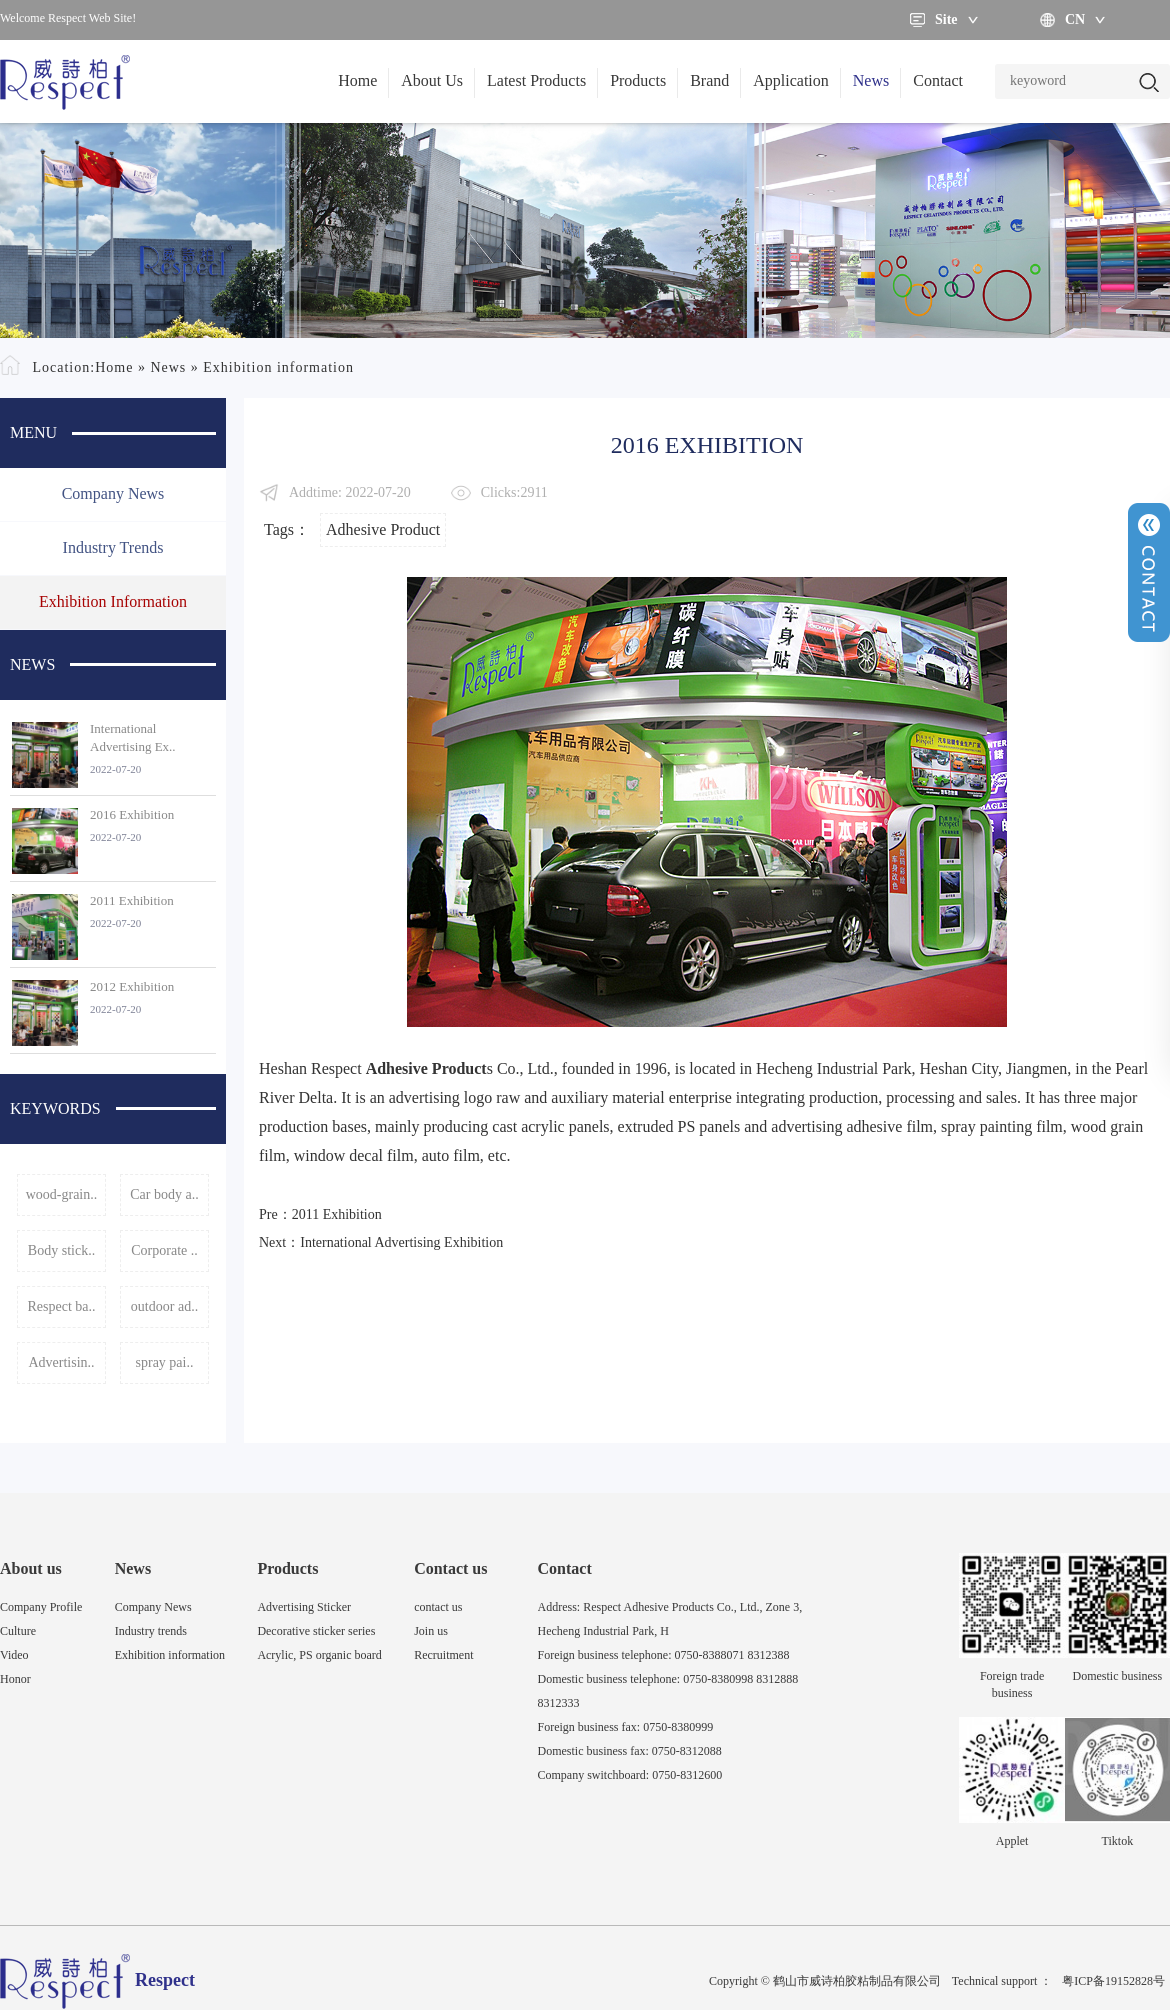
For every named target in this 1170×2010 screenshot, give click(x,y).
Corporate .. (164, 1250)
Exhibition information (278, 367)
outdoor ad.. (164, 1306)
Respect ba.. (61, 1306)
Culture (18, 1631)
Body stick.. (61, 1250)
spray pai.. (165, 1362)
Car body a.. (164, 1194)
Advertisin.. (61, 1362)
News (871, 80)
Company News (113, 493)
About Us (432, 80)
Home (357, 80)
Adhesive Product (383, 529)
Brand (709, 80)
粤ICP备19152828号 (1113, 1981)
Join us (431, 1631)
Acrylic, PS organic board (319, 1655)
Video (14, 1655)
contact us (438, 1607)
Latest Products (536, 80)
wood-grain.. (62, 1194)
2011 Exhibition (132, 900)
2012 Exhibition (132, 986)
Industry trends (113, 547)
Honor (15, 1679)
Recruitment (443, 1655)
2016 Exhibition (132, 814)
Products (638, 80)
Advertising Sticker (304, 1607)
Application (791, 80)
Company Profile (41, 1607)
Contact (938, 80)
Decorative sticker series (316, 1631)
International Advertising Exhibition (401, 1242)
